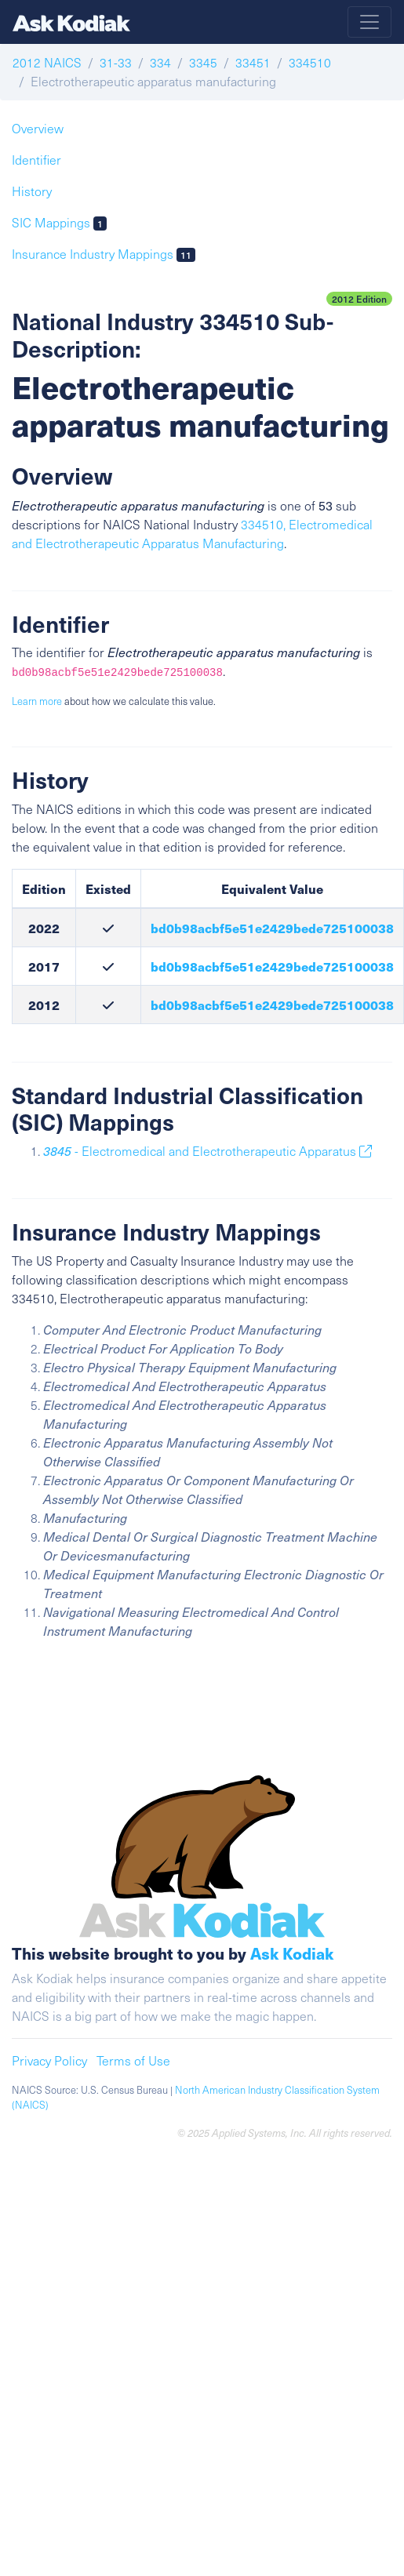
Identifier (36, 159)
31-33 (116, 62)
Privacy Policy (49, 2060)
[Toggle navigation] (369, 22)
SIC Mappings (59, 222)
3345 (203, 62)
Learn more (37, 701)
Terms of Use (133, 2060)
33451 (253, 62)
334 (160, 62)
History (32, 191)
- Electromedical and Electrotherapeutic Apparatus (207, 1151)
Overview (38, 128)
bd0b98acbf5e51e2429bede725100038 (272, 927)
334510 (310, 62)
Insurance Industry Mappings (103, 253)
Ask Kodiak (291, 1953)
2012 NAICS (47, 62)
